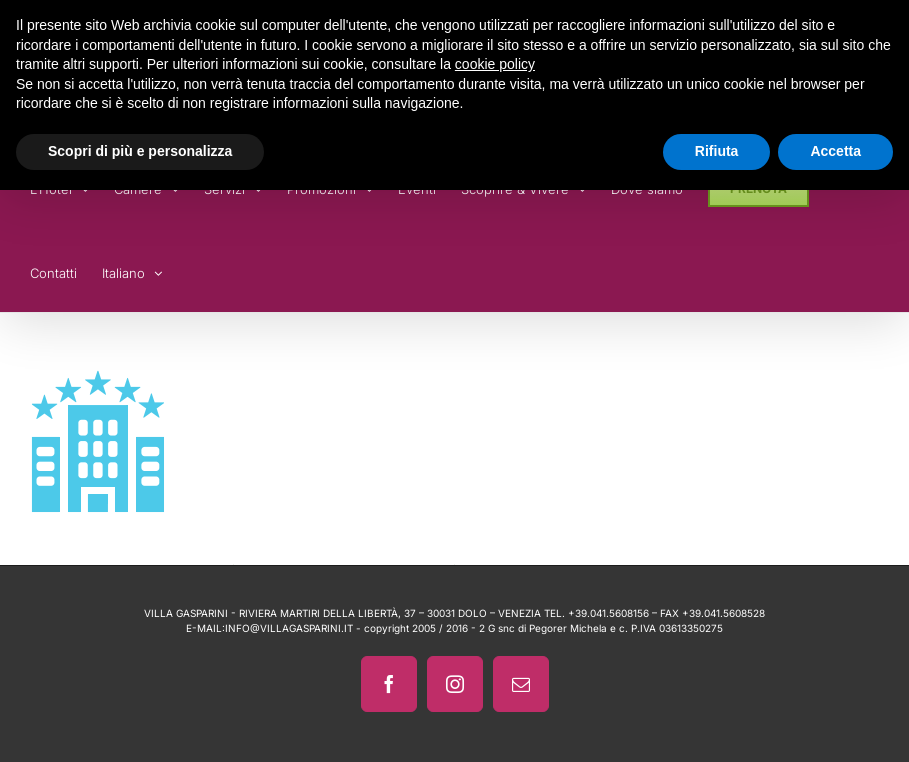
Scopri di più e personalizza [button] (140, 151)
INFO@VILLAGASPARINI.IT (289, 628)
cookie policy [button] (495, 64)
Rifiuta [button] (717, 151)
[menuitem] (132, 270)
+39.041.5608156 (608, 613)
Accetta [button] (835, 151)
